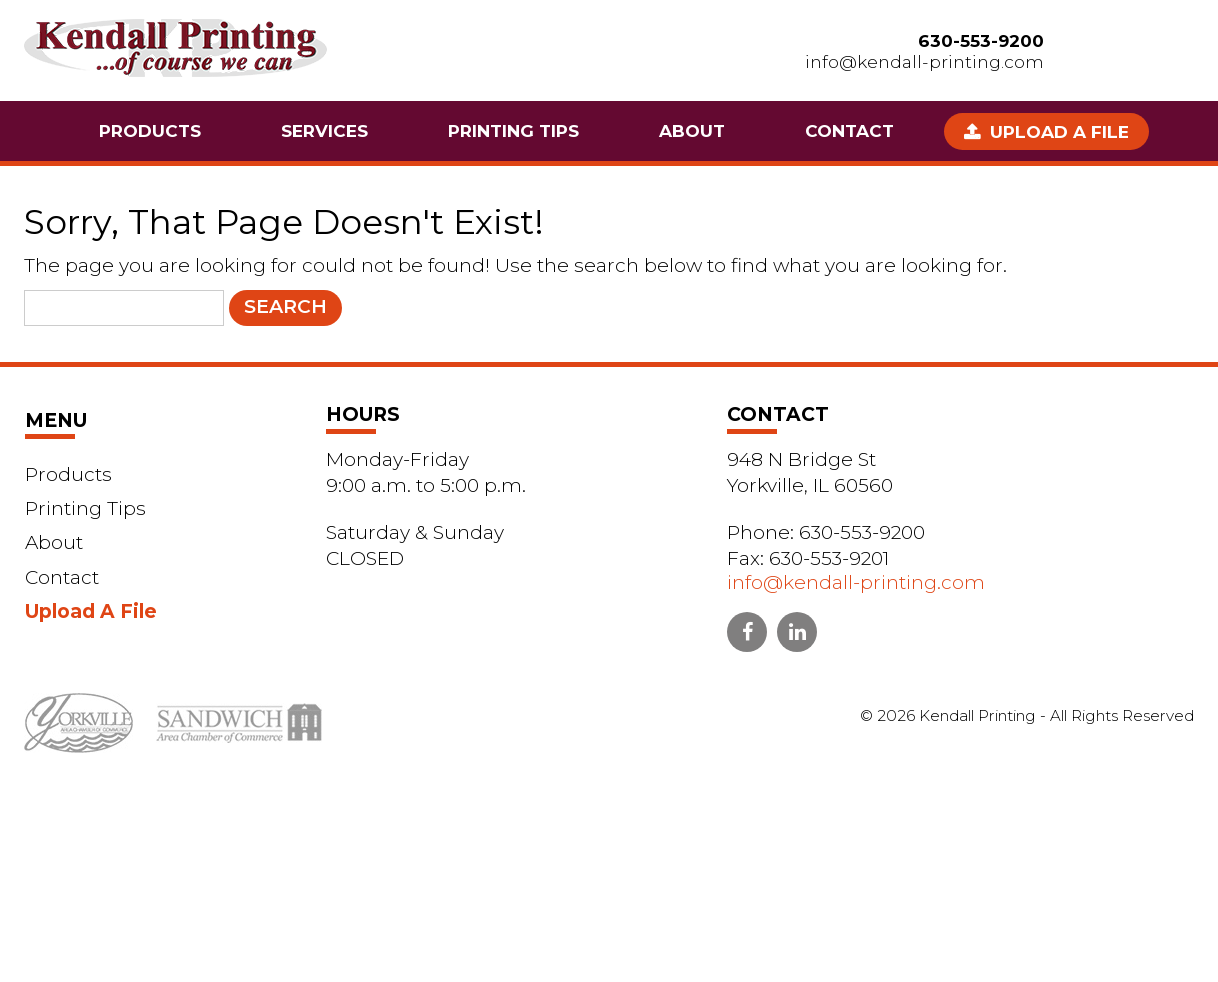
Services (324, 130)
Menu (56, 420)
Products (150, 130)
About (692, 130)
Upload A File (1059, 131)
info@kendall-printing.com (924, 61)
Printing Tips (513, 130)
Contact (849, 130)
